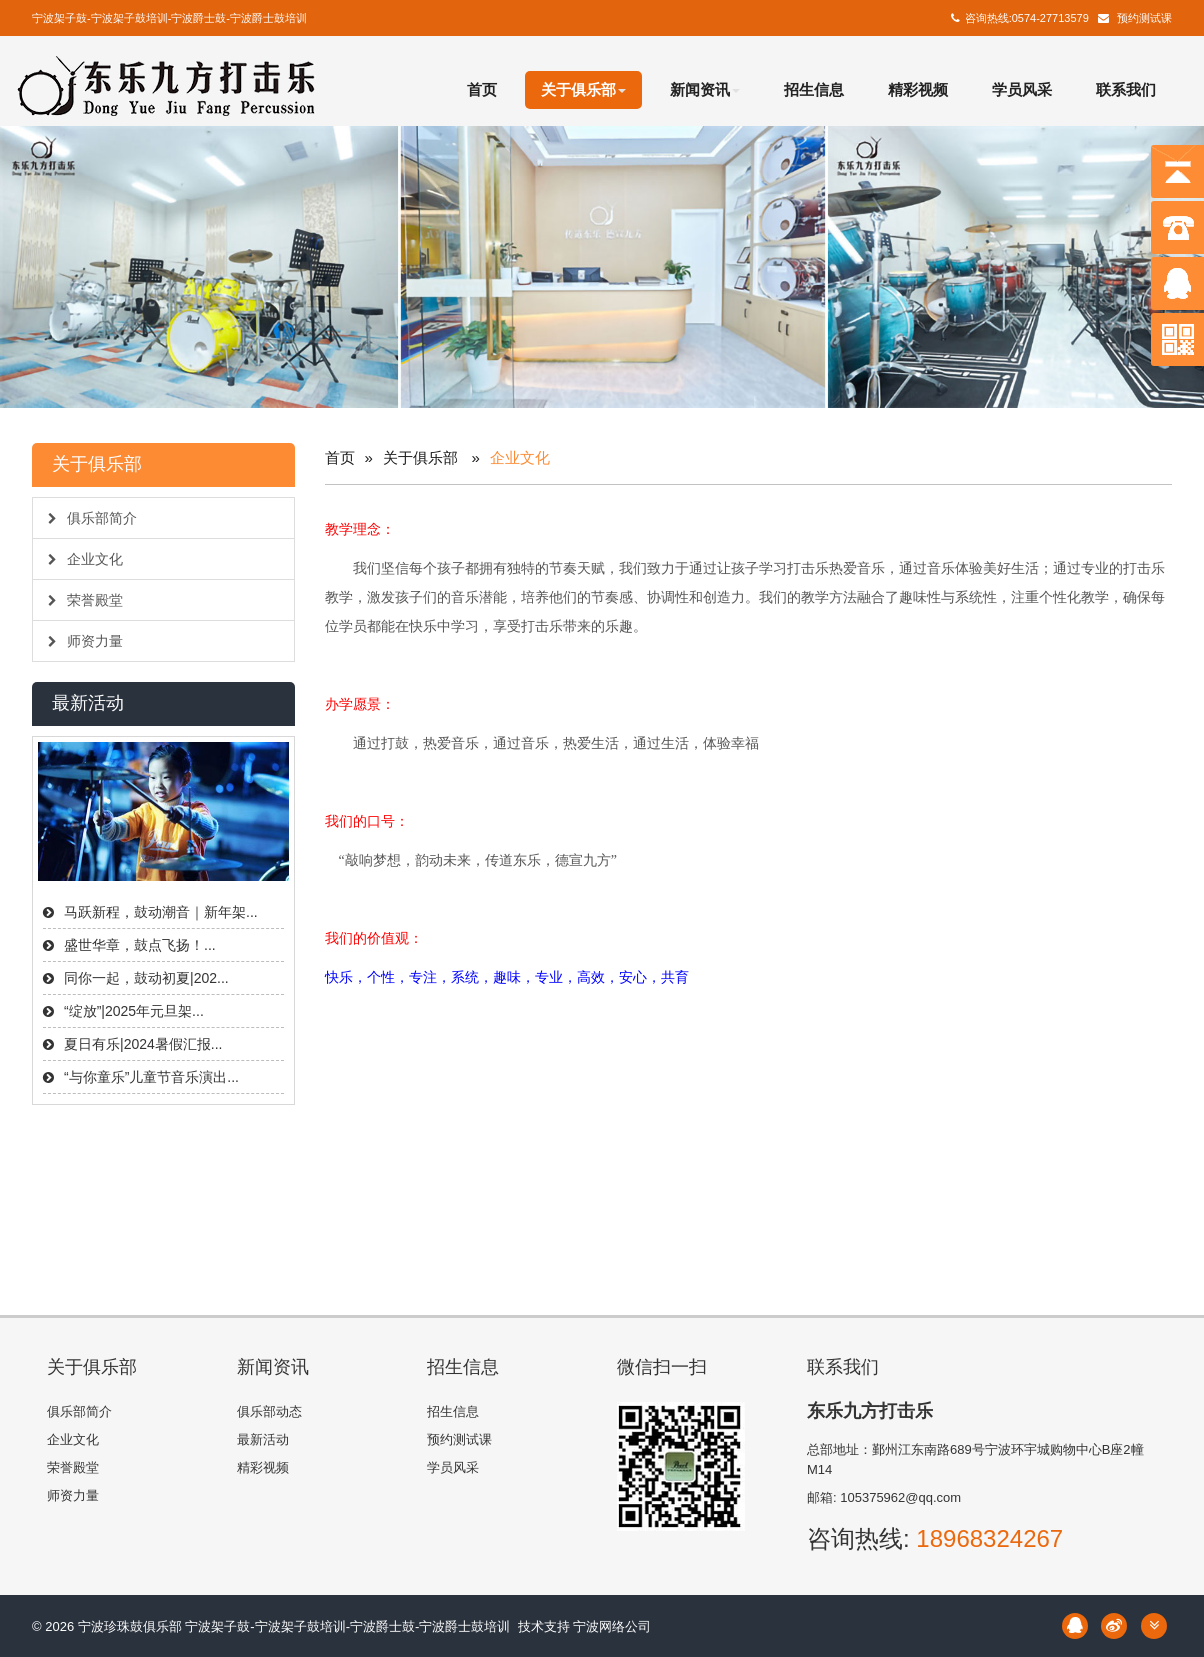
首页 (482, 89)
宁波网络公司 (612, 1626)
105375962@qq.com (900, 1497)
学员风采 (1022, 89)
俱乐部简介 (92, 518)
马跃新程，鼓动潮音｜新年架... (161, 912)
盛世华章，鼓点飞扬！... (140, 945)
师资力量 (85, 641)
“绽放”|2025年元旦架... (134, 1011)
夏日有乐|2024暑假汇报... (143, 1044)
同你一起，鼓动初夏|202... (146, 978)
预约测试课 (1144, 18)
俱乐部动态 (269, 1411)
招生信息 (814, 89)
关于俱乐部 (583, 89)
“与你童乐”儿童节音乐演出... (151, 1077)
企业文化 (85, 559)
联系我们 (1126, 89)
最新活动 (263, 1439)
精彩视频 (918, 89)
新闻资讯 (705, 89)
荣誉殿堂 (85, 600)
